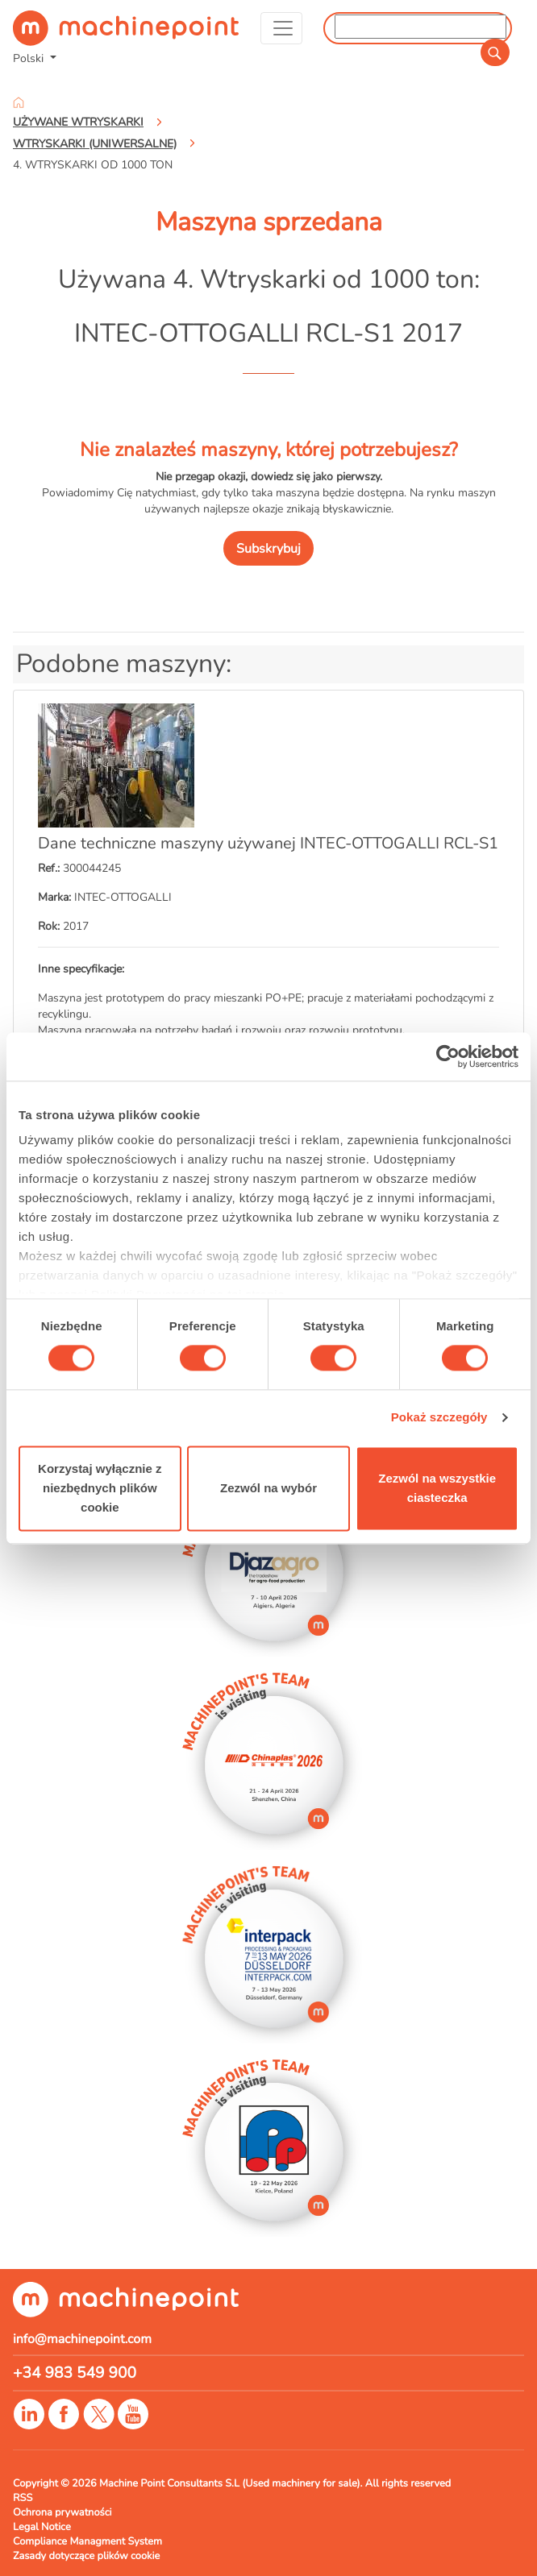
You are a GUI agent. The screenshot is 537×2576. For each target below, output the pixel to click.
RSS (22, 2498)
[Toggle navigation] (281, 28)
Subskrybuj (268, 549)
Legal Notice (42, 2527)
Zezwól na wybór (268, 1488)
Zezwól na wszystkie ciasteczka (437, 1487)
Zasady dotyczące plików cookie (86, 2556)
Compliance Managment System (87, 2541)
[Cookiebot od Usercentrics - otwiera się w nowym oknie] (447, 1056)
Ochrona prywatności (62, 2512)
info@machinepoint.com (82, 2339)
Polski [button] (30, 58)
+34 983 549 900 (74, 2372)
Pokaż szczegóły (439, 1418)
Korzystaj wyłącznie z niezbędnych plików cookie (99, 1488)
